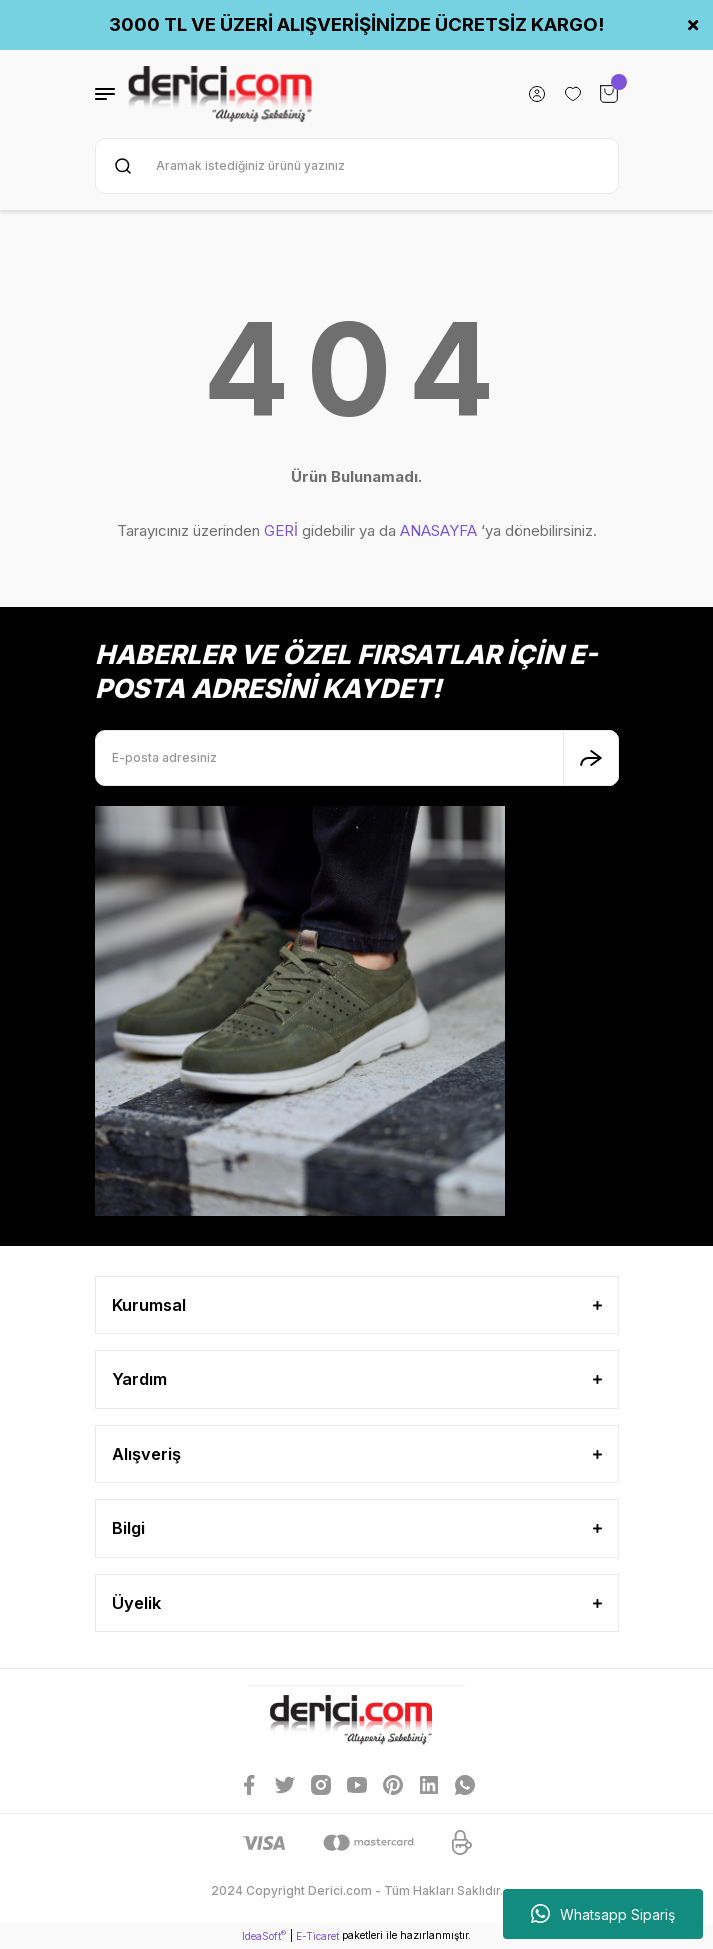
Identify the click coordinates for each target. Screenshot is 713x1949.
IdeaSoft (264, 1935)
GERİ (281, 530)
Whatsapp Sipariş (603, 1914)
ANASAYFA (438, 530)
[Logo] (220, 94)
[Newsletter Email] (357, 758)
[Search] (357, 166)
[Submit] (591, 758)
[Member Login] (537, 94)
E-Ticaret (317, 1936)
